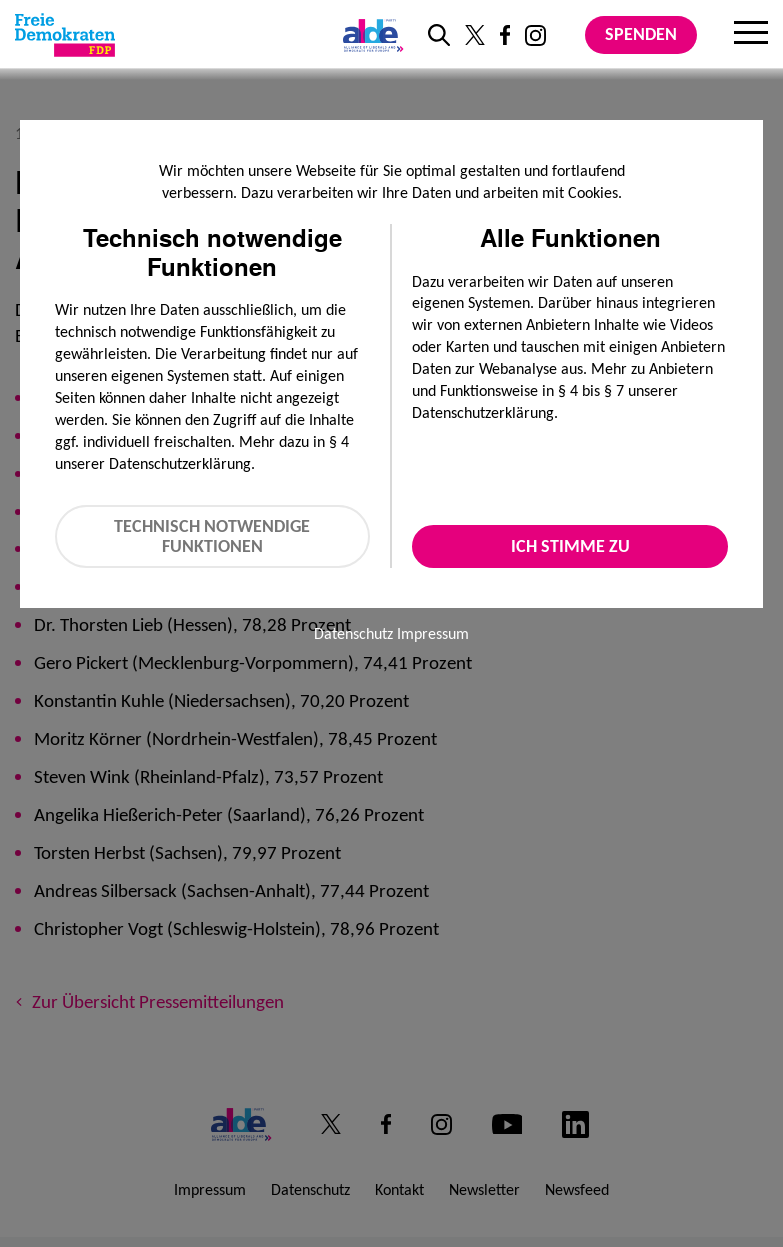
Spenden (641, 34)
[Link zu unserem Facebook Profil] (505, 35)
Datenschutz (353, 633)
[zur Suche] (439, 35)
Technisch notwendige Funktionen (212, 536)
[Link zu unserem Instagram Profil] (535, 35)
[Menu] (751, 35)
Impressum (433, 633)
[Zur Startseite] (65, 35)
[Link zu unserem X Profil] (475, 35)
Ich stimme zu (570, 546)
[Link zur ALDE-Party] (369, 35)
